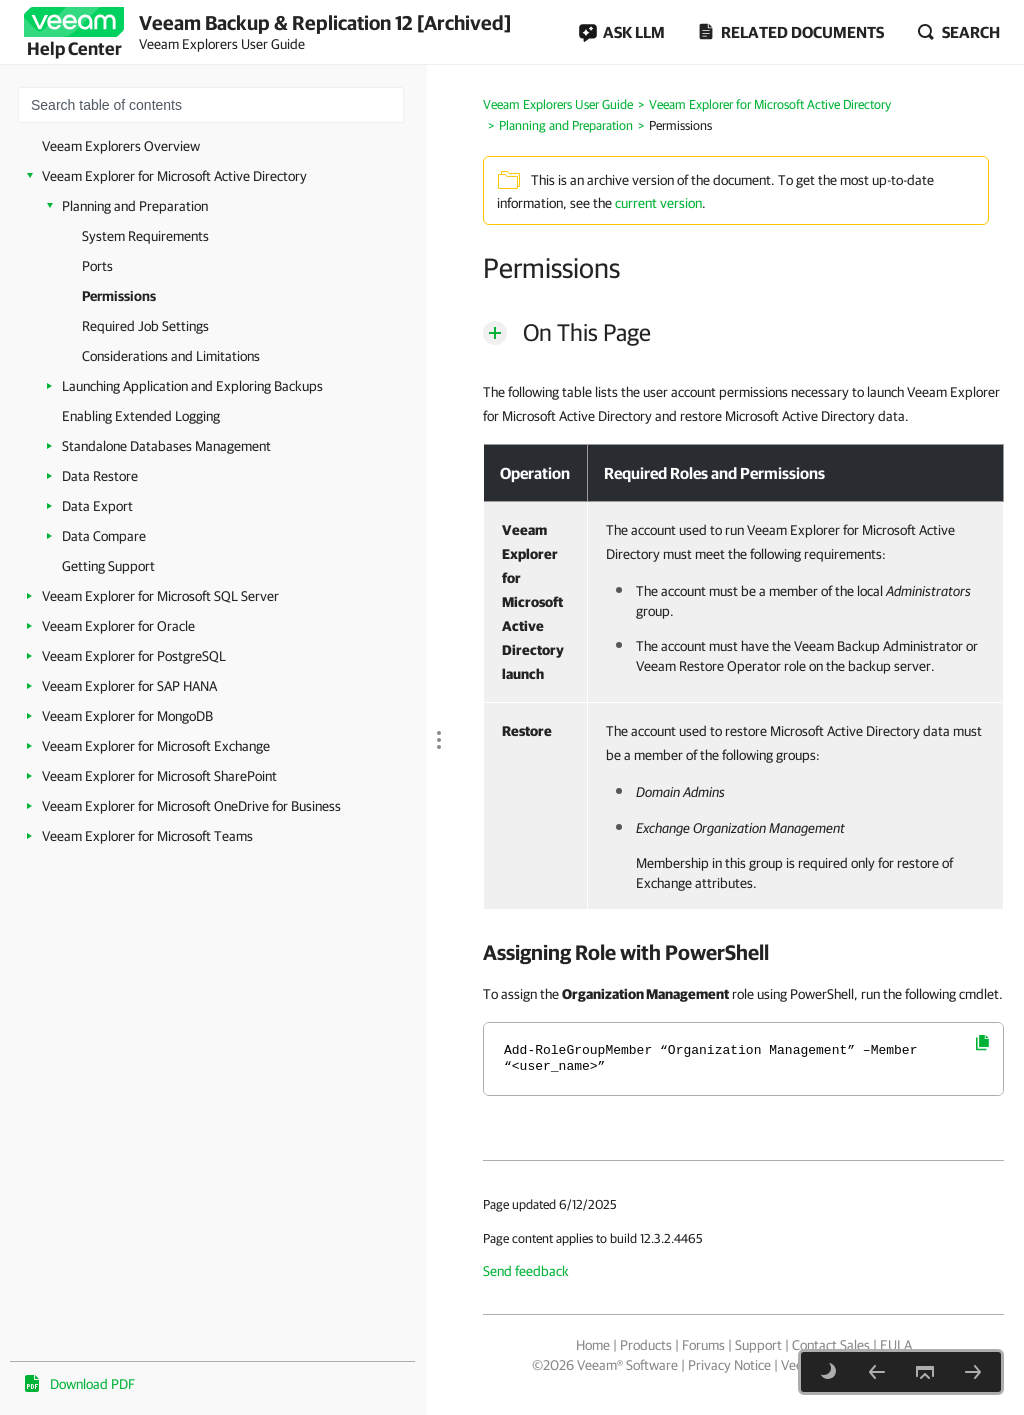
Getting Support (108, 566)
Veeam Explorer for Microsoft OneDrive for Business (191, 806)
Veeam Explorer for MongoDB (127, 716)
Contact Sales (831, 1345)
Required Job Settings (145, 326)
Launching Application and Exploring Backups (192, 386)
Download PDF (92, 1384)
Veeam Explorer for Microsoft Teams (147, 836)
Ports (97, 266)
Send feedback (526, 1271)
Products (646, 1345)
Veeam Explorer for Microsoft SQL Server (160, 596)
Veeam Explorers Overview (121, 146)
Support (758, 1345)
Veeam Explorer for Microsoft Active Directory (174, 176)
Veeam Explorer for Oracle (118, 626)
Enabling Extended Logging (141, 416)
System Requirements (145, 236)
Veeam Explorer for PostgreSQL (134, 656)
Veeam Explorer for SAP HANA (129, 686)
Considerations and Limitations (171, 356)
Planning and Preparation (135, 206)
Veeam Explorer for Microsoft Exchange (156, 746)
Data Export (97, 506)
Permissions (119, 296)
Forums (703, 1345)
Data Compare (104, 536)
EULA (896, 1345)
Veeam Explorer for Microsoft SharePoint (159, 776)
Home (593, 1345)
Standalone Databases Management (166, 446)
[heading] (743, 952)
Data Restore (100, 476)
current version (658, 203)
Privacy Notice (729, 1365)
